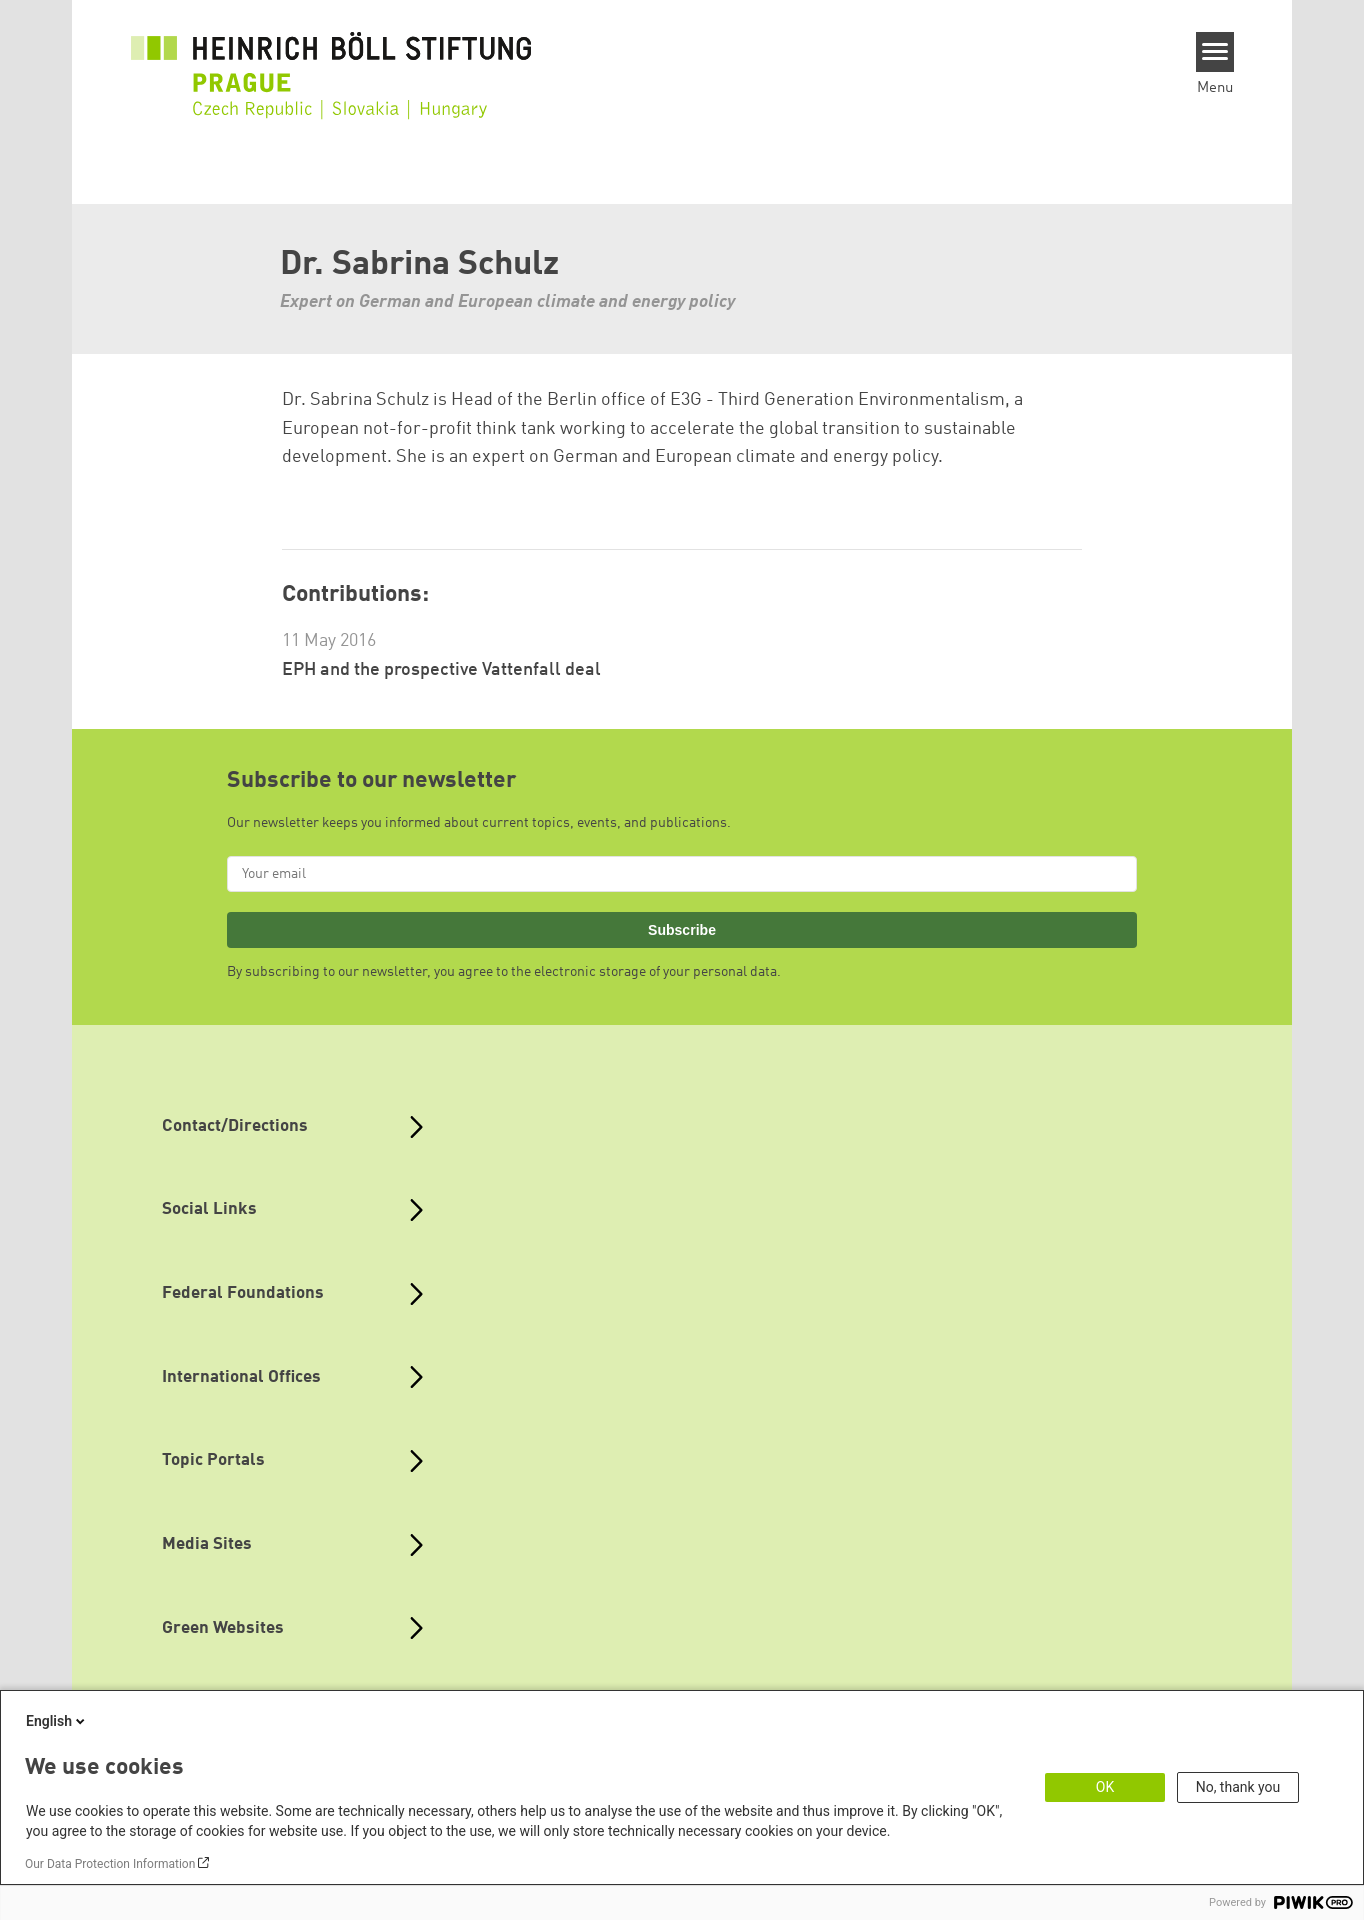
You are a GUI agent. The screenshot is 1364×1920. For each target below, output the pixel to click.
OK (1105, 1787)
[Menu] (1215, 52)
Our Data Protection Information (110, 1864)
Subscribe (682, 930)
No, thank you (1238, 1787)
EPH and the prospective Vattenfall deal (441, 670)
